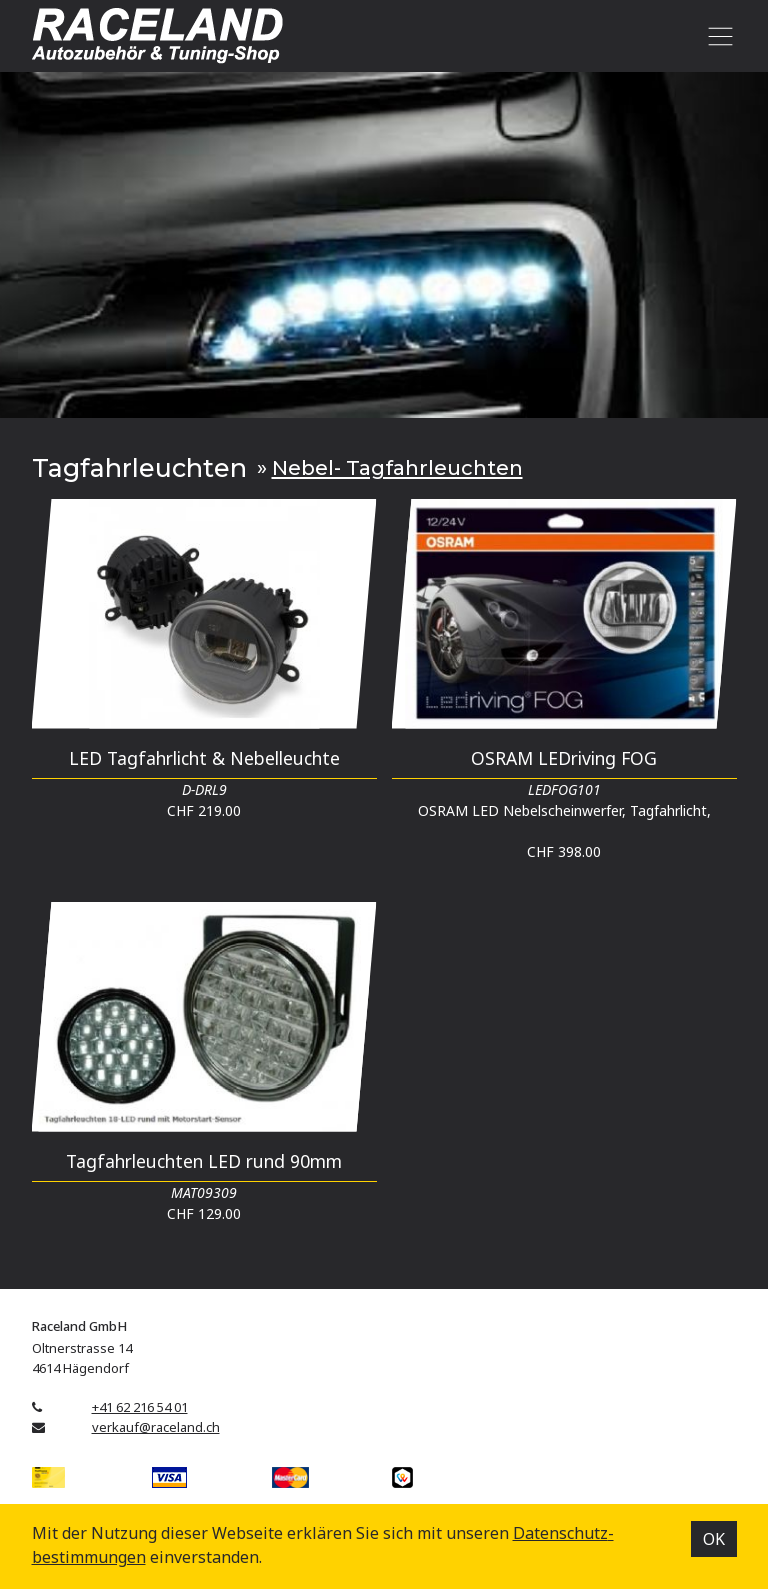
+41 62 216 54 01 (140, 1407)
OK (714, 1539)
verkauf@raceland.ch (156, 1427)
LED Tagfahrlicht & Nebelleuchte (204, 758)
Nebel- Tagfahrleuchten (397, 467)
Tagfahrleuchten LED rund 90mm (204, 1161)
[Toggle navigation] (717, 36)
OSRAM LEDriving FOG (564, 758)
